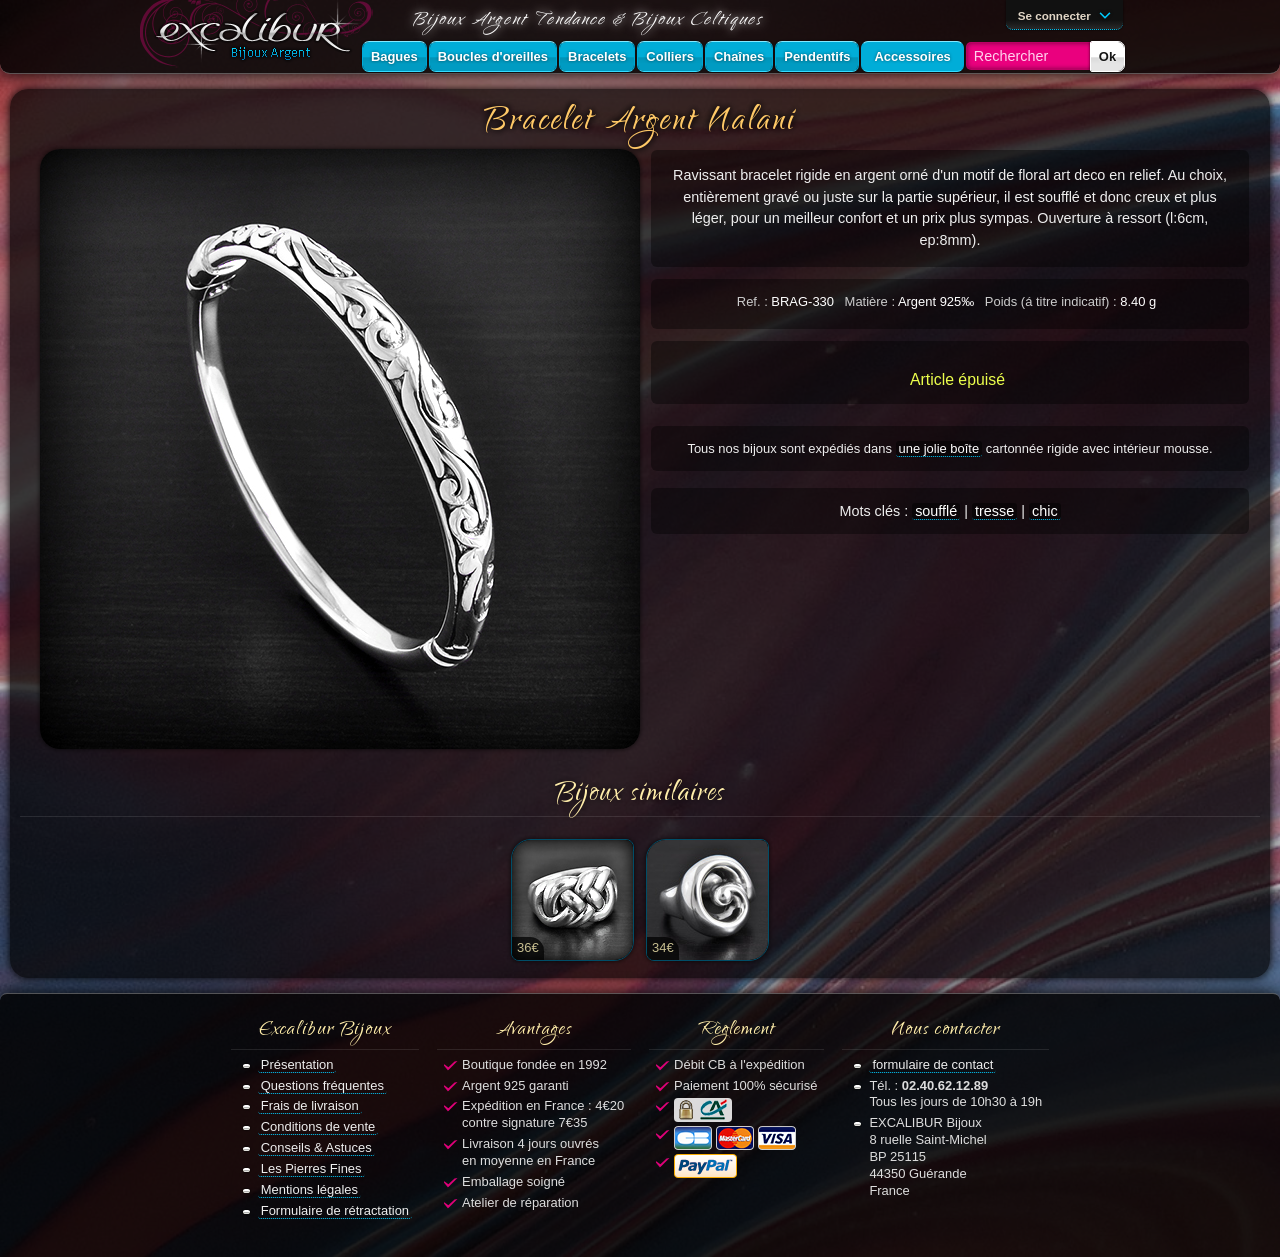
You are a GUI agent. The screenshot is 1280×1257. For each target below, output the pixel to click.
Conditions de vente (318, 1126)
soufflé (936, 511)
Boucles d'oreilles (493, 56)
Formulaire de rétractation (335, 1210)
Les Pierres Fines (311, 1168)
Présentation (297, 1064)
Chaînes (739, 56)
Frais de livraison (310, 1105)
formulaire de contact (932, 1064)
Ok (1107, 56)
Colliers (670, 56)
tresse (994, 511)
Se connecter (1068, 14)
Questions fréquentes (322, 1085)
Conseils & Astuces (316, 1147)
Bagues (394, 56)
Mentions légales (309, 1189)
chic (1045, 511)
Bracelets (597, 56)
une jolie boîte (939, 448)
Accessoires (912, 56)
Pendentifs (817, 56)
